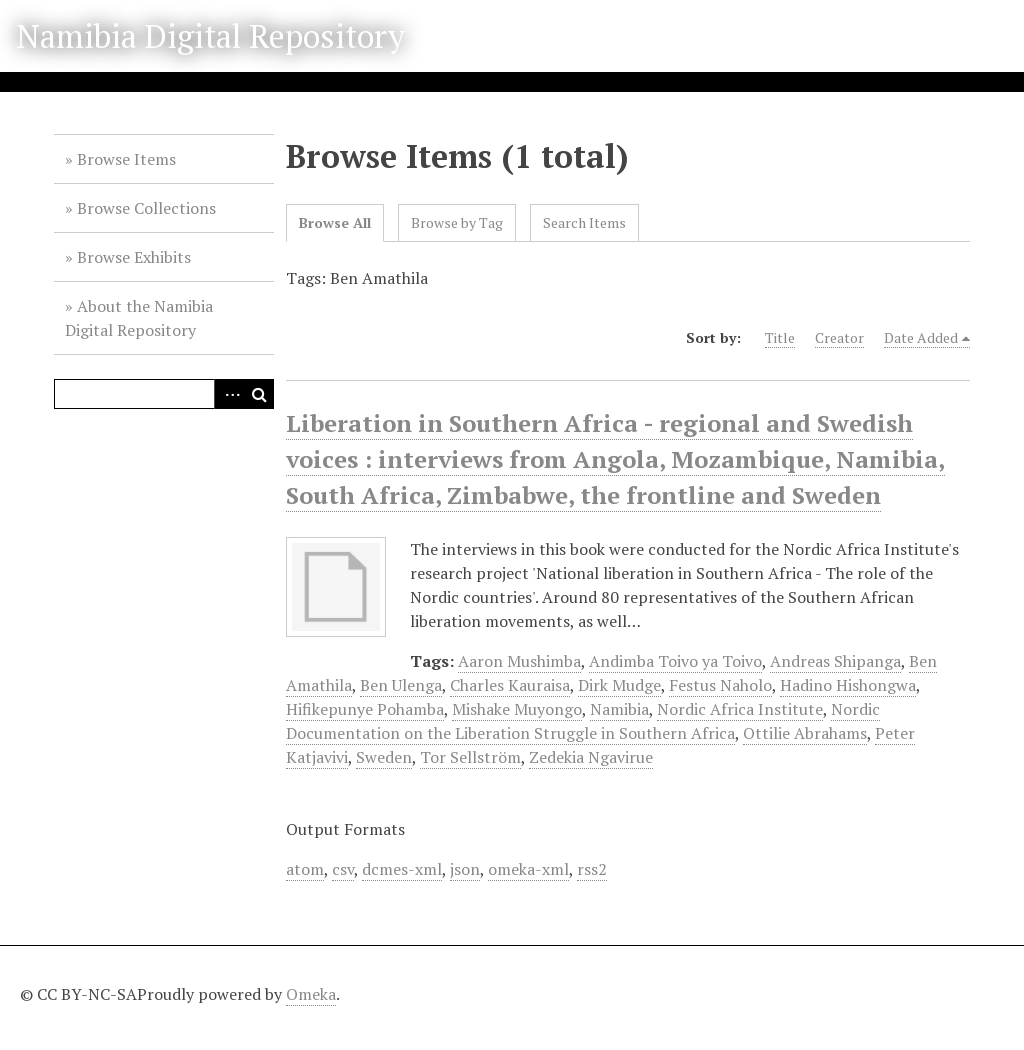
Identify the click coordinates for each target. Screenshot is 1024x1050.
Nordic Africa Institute (740, 709)
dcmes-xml (402, 869)
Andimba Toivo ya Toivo (675, 661)
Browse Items (126, 159)
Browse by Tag (457, 222)
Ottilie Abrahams (805, 733)
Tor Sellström (470, 757)
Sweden (384, 757)
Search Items (584, 222)
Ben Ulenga (401, 685)
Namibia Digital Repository (210, 36)
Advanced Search (229, 394)
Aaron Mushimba (519, 661)
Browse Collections (146, 208)
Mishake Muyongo (517, 709)
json (465, 869)
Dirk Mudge (619, 685)
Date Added (921, 337)
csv (343, 869)
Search (259, 394)
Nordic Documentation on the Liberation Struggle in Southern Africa (583, 721)
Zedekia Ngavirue (591, 757)
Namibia (619, 709)
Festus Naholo (720, 685)
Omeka (311, 994)
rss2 (592, 869)
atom (305, 869)
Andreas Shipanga (835, 661)
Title (780, 337)
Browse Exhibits (134, 257)
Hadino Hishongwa (848, 685)
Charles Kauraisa (510, 685)
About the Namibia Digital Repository (139, 318)
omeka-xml (528, 869)
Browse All (335, 222)
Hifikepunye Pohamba (365, 709)
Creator (839, 337)
